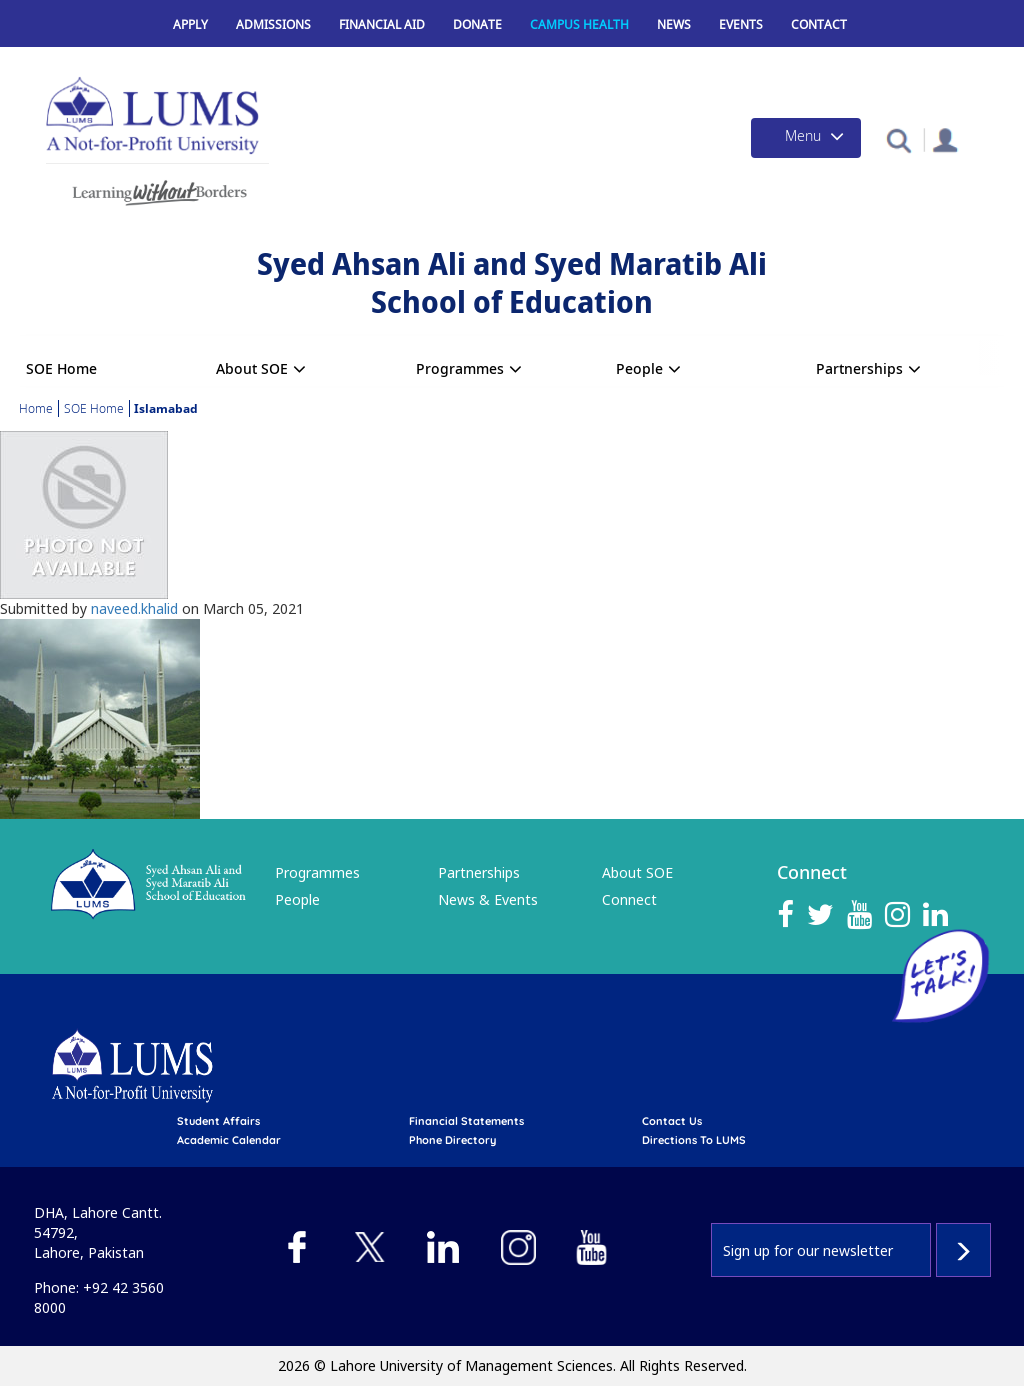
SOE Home (61, 368)
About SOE (252, 368)
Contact (819, 24)
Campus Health (579, 24)
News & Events (488, 899)
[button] (898, 139)
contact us (672, 1121)
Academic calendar (229, 1140)
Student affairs (218, 1121)
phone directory (452, 1140)
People (639, 368)
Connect (629, 899)
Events (741, 24)
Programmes (460, 368)
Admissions (273, 24)
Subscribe (963, 1250)
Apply (190, 24)
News (674, 24)
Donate (477, 24)
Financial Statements (466, 1121)
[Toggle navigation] (806, 138)
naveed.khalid (134, 608)
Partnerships (859, 368)
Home (36, 408)
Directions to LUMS (694, 1140)
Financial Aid (382, 24)
